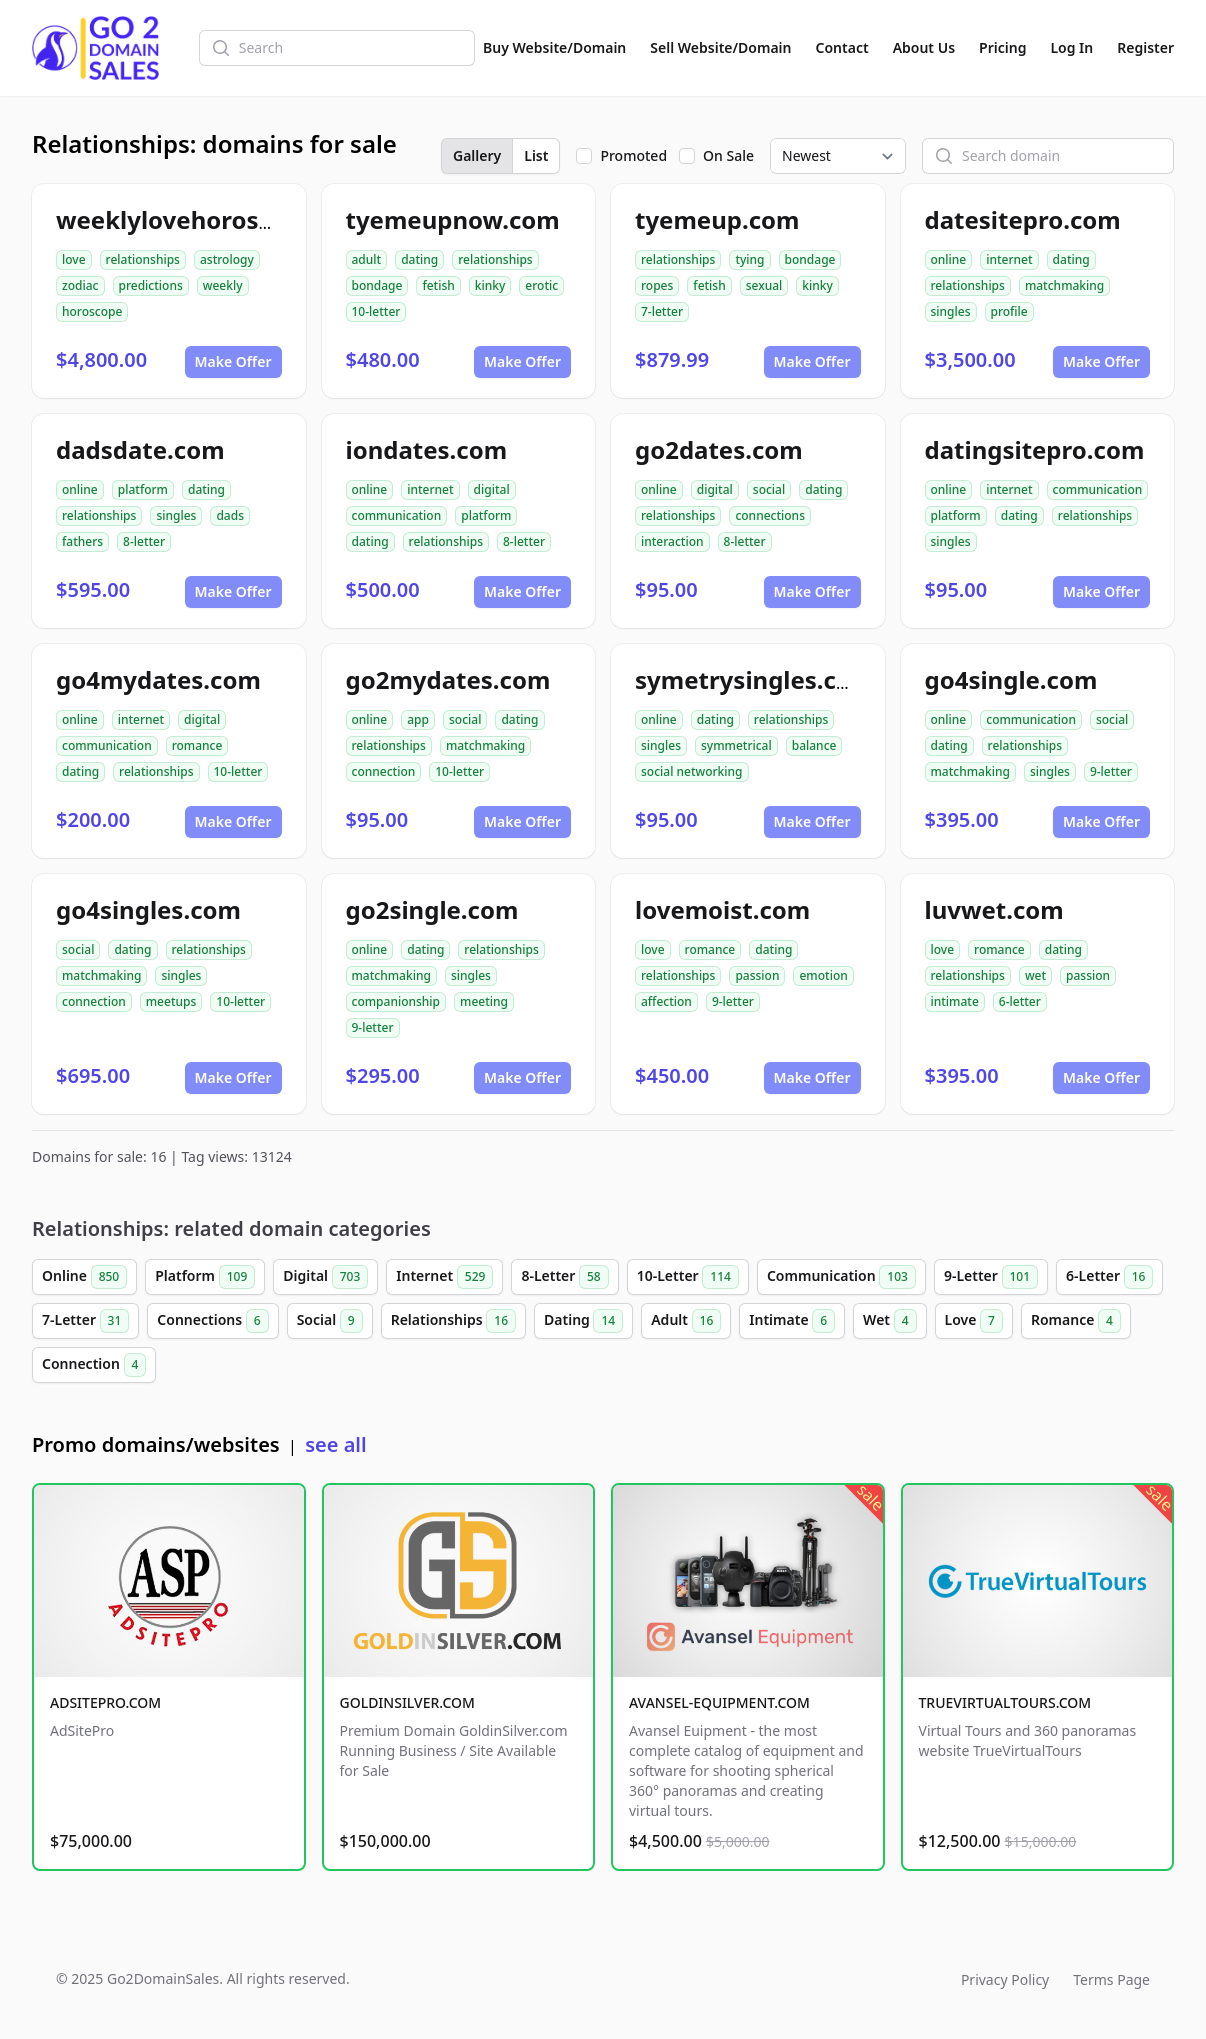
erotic (541, 285)
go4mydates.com (158, 679)
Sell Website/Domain (720, 47)
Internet (444, 1277)
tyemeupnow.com (453, 219)
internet (1009, 259)
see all (335, 1444)
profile (1009, 311)
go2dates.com (719, 449)
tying (749, 259)
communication (397, 515)
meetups (171, 1001)
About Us (924, 47)
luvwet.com (994, 909)
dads (230, 515)
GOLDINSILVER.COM (407, 1702)
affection (666, 1001)
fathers (82, 541)
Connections (212, 1321)
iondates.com (427, 449)
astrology (227, 259)
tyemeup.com (717, 219)
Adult (686, 1321)
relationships (143, 259)
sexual (764, 285)
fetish (438, 285)
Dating (583, 1321)
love (74, 259)
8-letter (144, 541)
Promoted (633, 155)
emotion (823, 975)
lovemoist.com (722, 909)
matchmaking (1064, 285)
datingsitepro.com (1035, 449)
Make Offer (233, 361)
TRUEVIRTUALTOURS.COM (1005, 1702)
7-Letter (85, 1321)
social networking (692, 771)
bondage (377, 285)
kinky (490, 285)
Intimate (792, 1321)
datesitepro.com (1023, 219)
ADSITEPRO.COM (105, 1702)
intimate (955, 1001)
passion (757, 975)
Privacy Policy (1005, 1979)
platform (143, 489)
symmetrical (736, 745)
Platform (205, 1277)
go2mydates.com (448, 679)
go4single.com (1011, 679)
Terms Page (1111, 1979)
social (769, 489)
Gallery (477, 155)
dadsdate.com (140, 449)
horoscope (92, 311)
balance (814, 745)
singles (951, 311)
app (418, 719)
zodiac (80, 285)
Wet (889, 1321)
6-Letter (1109, 1277)
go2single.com (432, 909)
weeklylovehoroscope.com (214, 219)
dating (419, 259)
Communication (841, 1277)
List (536, 155)
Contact (842, 47)
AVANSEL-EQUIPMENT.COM (719, 1702)
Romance (1076, 1321)
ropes (657, 285)
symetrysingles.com (754, 679)
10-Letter (688, 1277)
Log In (1071, 47)
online (949, 259)
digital (492, 489)
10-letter (376, 311)
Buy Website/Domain (554, 47)
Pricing (1002, 47)
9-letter (1111, 771)
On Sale (728, 155)
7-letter (662, 311)
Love (974, 1321)
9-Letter (991, 1277)
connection (384, 771)
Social (330, 1321)
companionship (396, 1001)
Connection (94, 1365)
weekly (223, 285)
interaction (672, 541)
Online (84, 1277)
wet (1035, 975)
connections (770, 515)
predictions (151, 285)
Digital (325, 1277)
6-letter (1020, 1001)
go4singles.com (148, 909)
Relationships (453, 1321)
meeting (484, 1001)
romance (197, 745)
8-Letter (564, 1277)
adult (367, 259)
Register (1145, 47)
